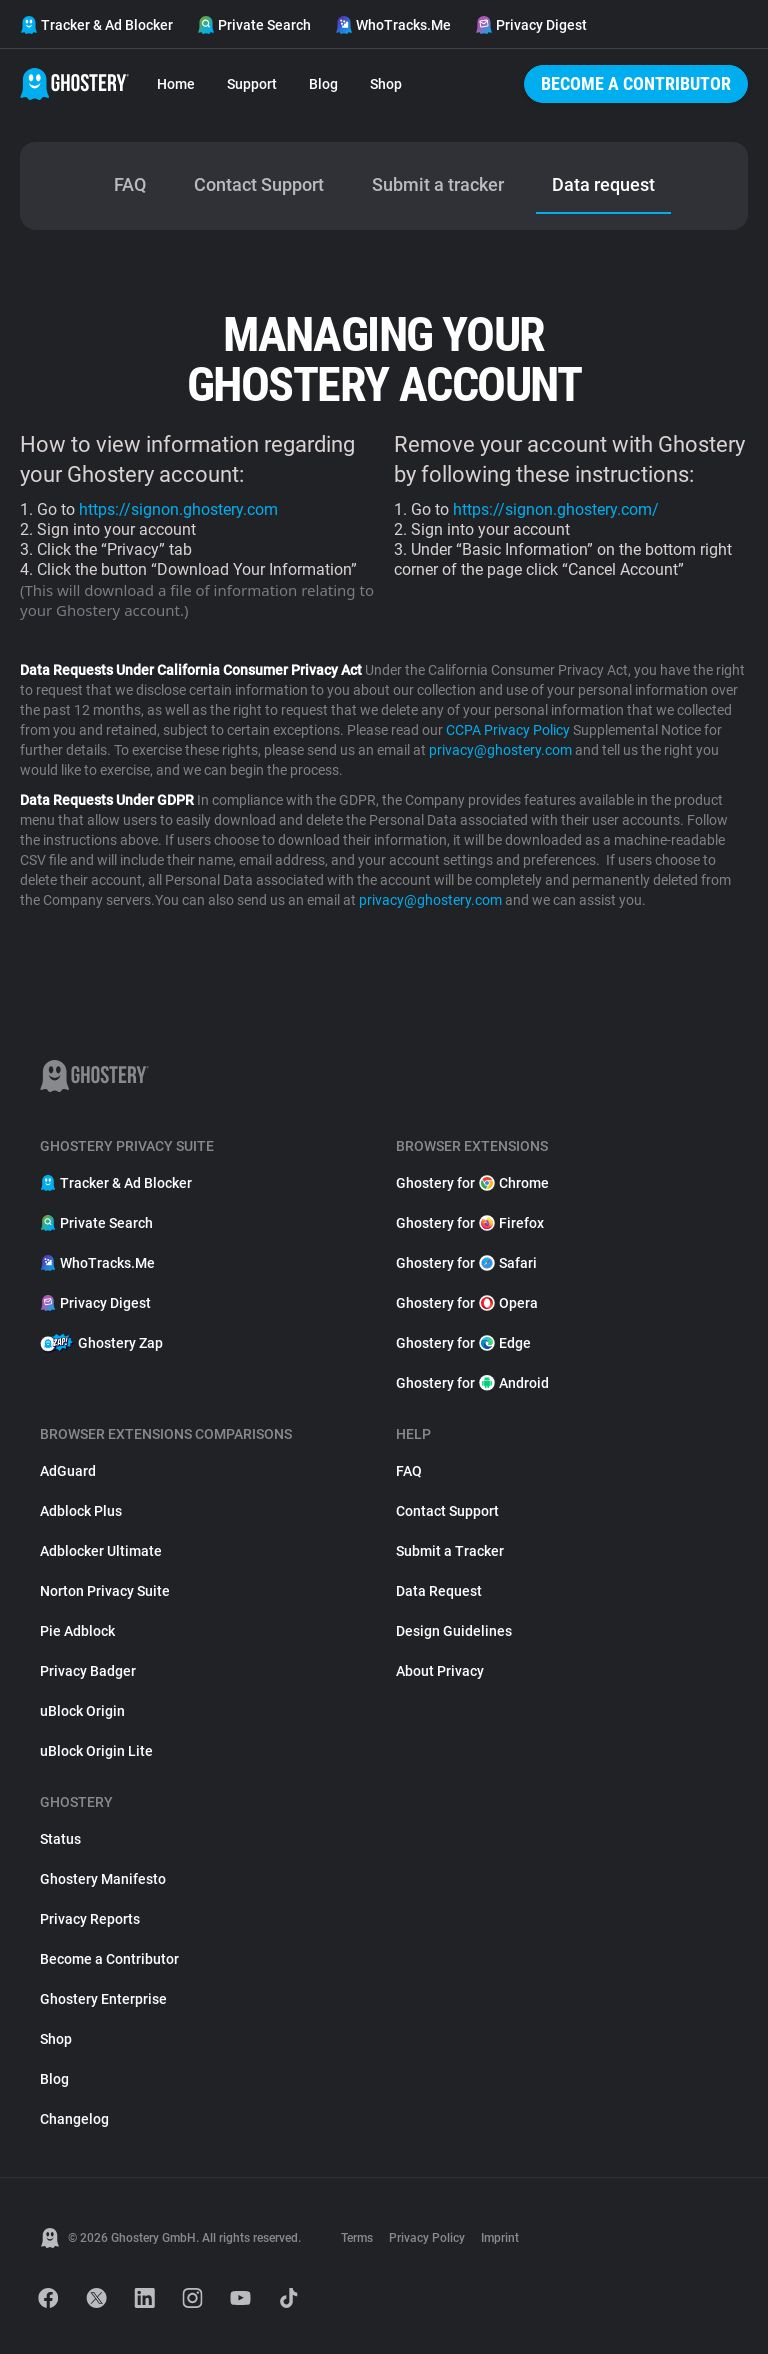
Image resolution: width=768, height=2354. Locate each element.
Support (252, 84)
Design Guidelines (454, 1631)
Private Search (254, 25)
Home (176, 84)
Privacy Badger (88, 1671)
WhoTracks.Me (393, 25)
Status (60, 1839)
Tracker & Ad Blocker (96, 25)
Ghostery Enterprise (103, 1999)
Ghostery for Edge (463, 1343)
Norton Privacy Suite (105, 1591)
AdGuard (68, 1471)
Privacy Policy (427, 2238)
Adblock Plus (81, 1511)
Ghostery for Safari (466, 1263)
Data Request (439, 1591)
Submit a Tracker (450, 1551)
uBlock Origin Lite (96, 1751)
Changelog (74, 2119)
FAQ (409, 1471)
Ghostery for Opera (467, 1303)
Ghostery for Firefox (470, 1223)
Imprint (500, 2238)
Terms (357, 2238)
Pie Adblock (77, 1631)
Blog (323, 84)
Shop (386, 84)
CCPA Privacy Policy (508, 730)
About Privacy (440, 1671)
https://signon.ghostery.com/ (556, 509)
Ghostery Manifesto (103, 1879)
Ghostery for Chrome (472, 1183)
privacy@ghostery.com (500, 750)
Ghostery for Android (472, 1383)
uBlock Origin (82, 1711)
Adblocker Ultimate (101, 1551)
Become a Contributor (636, 83)
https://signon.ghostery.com (178, 509)
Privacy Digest (531, 25)
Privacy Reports (90, 1919)
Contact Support (447, 1511)
